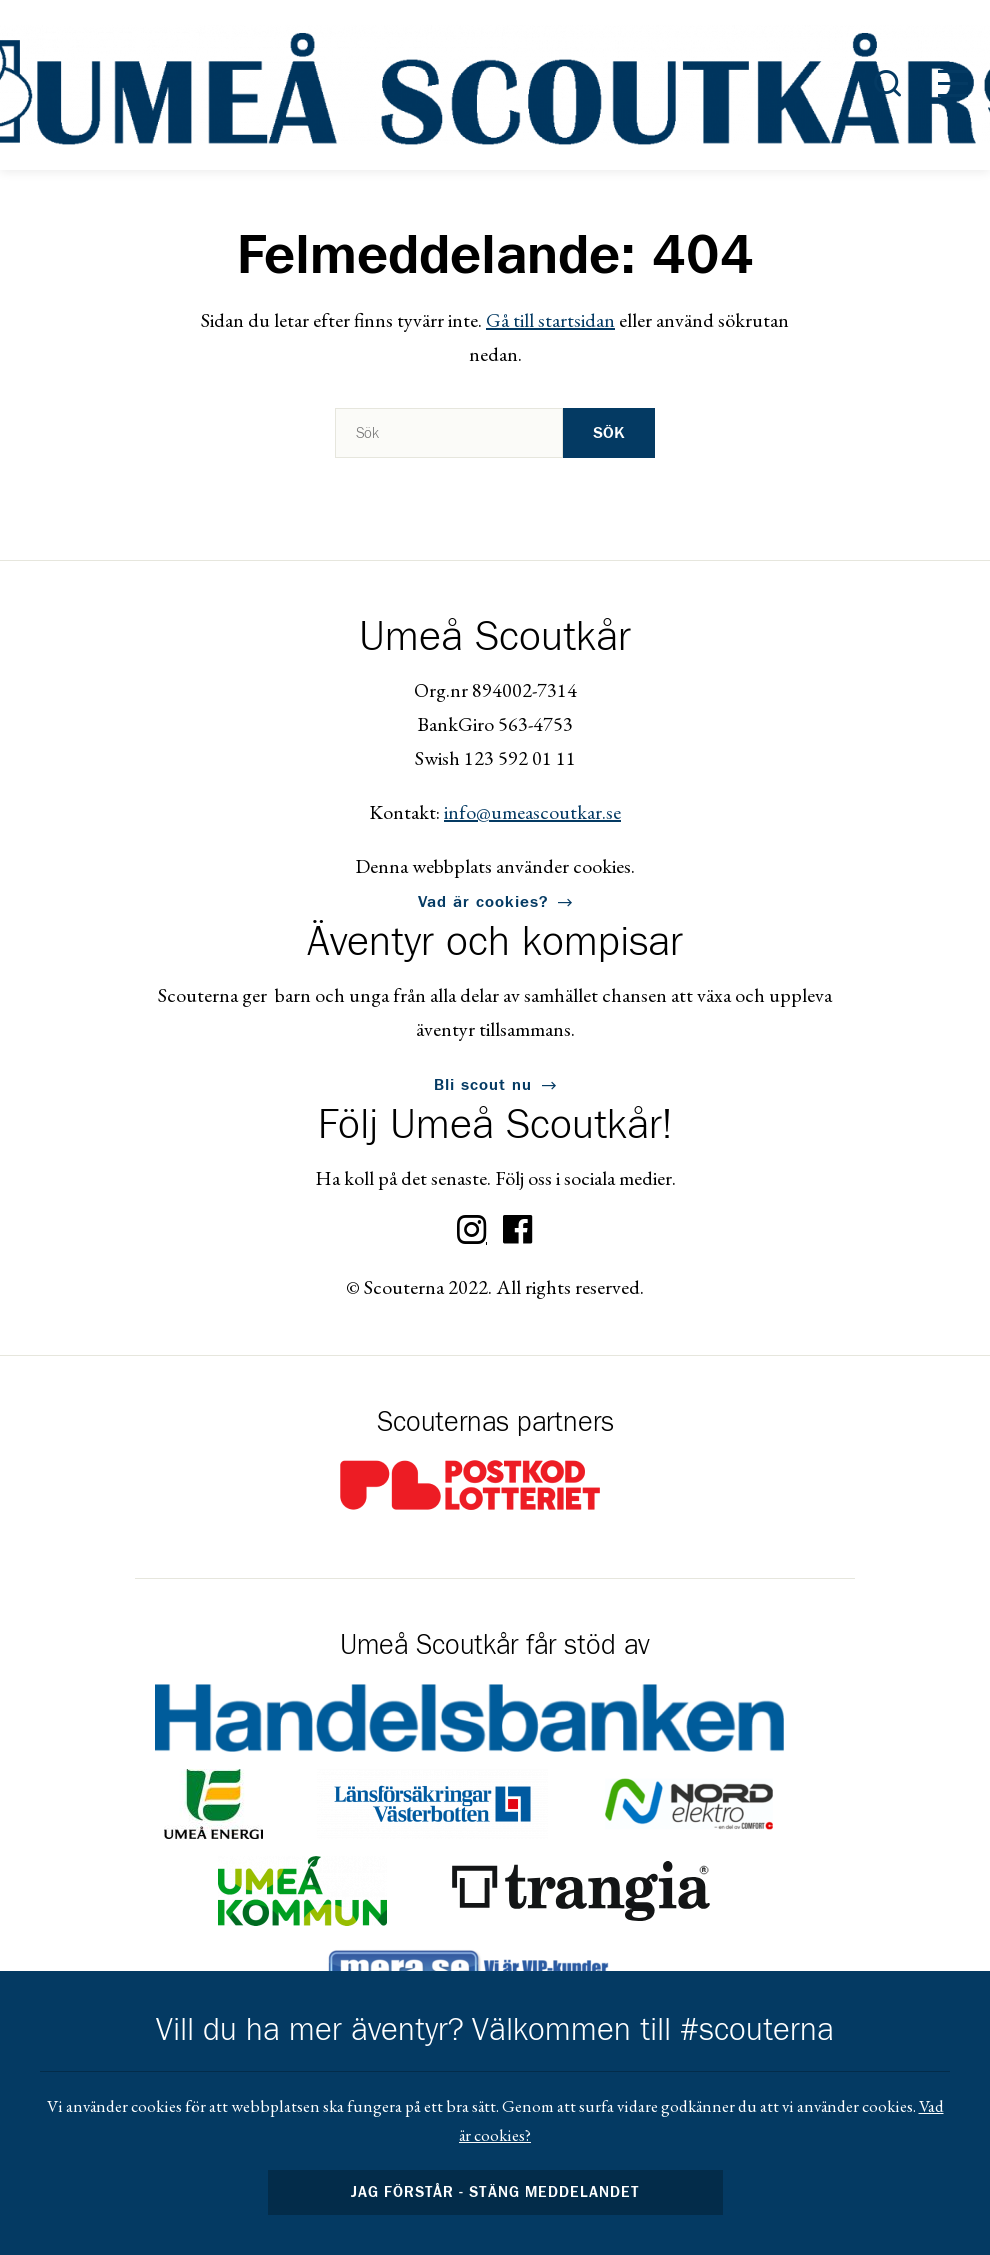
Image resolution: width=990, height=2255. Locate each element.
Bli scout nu (483, 1085)
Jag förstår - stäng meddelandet (495, 2192)
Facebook (518, 1230)
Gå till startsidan (550, 320)
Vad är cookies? (483, 902)
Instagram (472, 1230)
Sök (609, 433)
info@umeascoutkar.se (532, 812)
